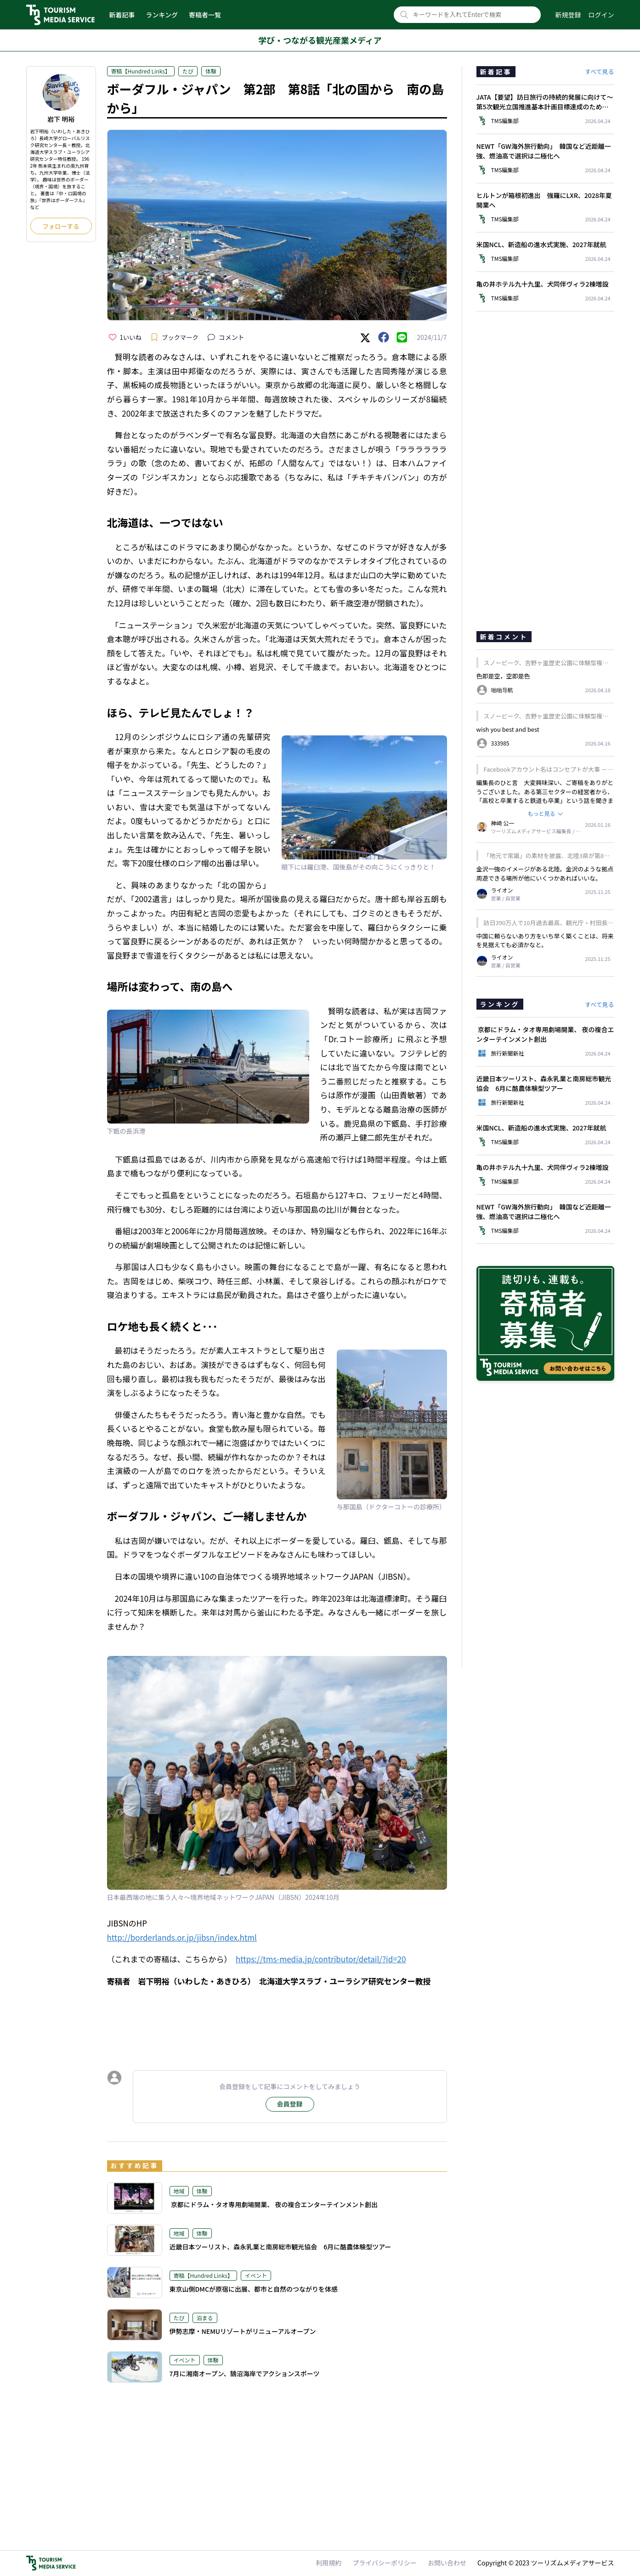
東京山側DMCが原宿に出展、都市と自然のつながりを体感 (254, 2289)
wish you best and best (507, 729)
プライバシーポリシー (384, 2562)
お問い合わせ (447, 2562)
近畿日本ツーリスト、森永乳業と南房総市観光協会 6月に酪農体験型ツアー (280, 2246)
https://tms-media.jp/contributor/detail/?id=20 (321, 1959)
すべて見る (599, 71)
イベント (256, 2275)
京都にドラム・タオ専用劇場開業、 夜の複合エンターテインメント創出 (274, 2204)
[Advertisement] (277, 2020)
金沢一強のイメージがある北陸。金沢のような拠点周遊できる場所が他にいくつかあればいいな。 (545, 873)
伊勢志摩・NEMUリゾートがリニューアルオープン (243, 2331)
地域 (179, 2191)
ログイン (601, 14)
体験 (210, 71)
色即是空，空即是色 (503, 676)
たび (187, 71)
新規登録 (568, 14)
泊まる (205, 2318)
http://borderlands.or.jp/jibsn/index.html (182, 1937)
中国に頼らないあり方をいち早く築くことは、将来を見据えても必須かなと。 (545, 940)
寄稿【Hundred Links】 (140, 71)
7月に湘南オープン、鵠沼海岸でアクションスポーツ (245, 2373)
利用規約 (328, 2562)
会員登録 (290, 2103)
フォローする (61, 226)
